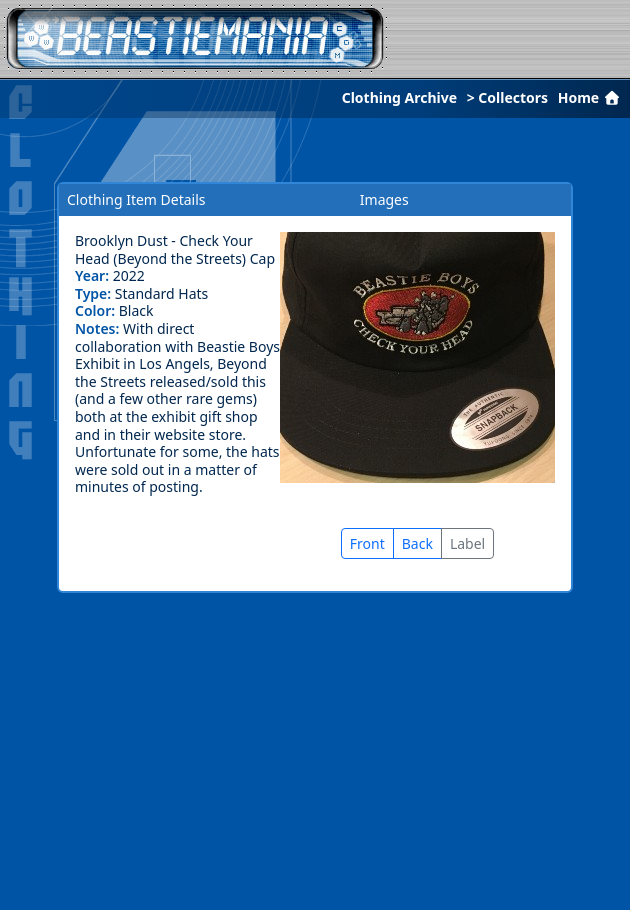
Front (367, 543)
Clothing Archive (399, 97)
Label (467, 543)
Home (591, 97)
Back (417, 543)
